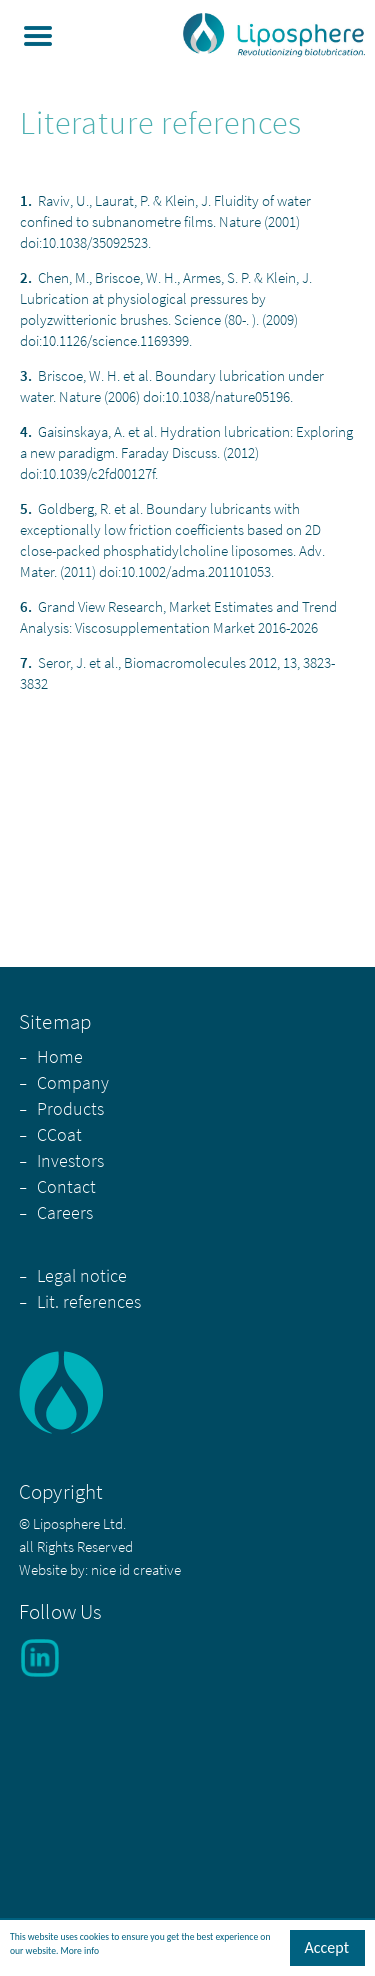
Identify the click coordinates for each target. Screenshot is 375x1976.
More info (80, 1952)
